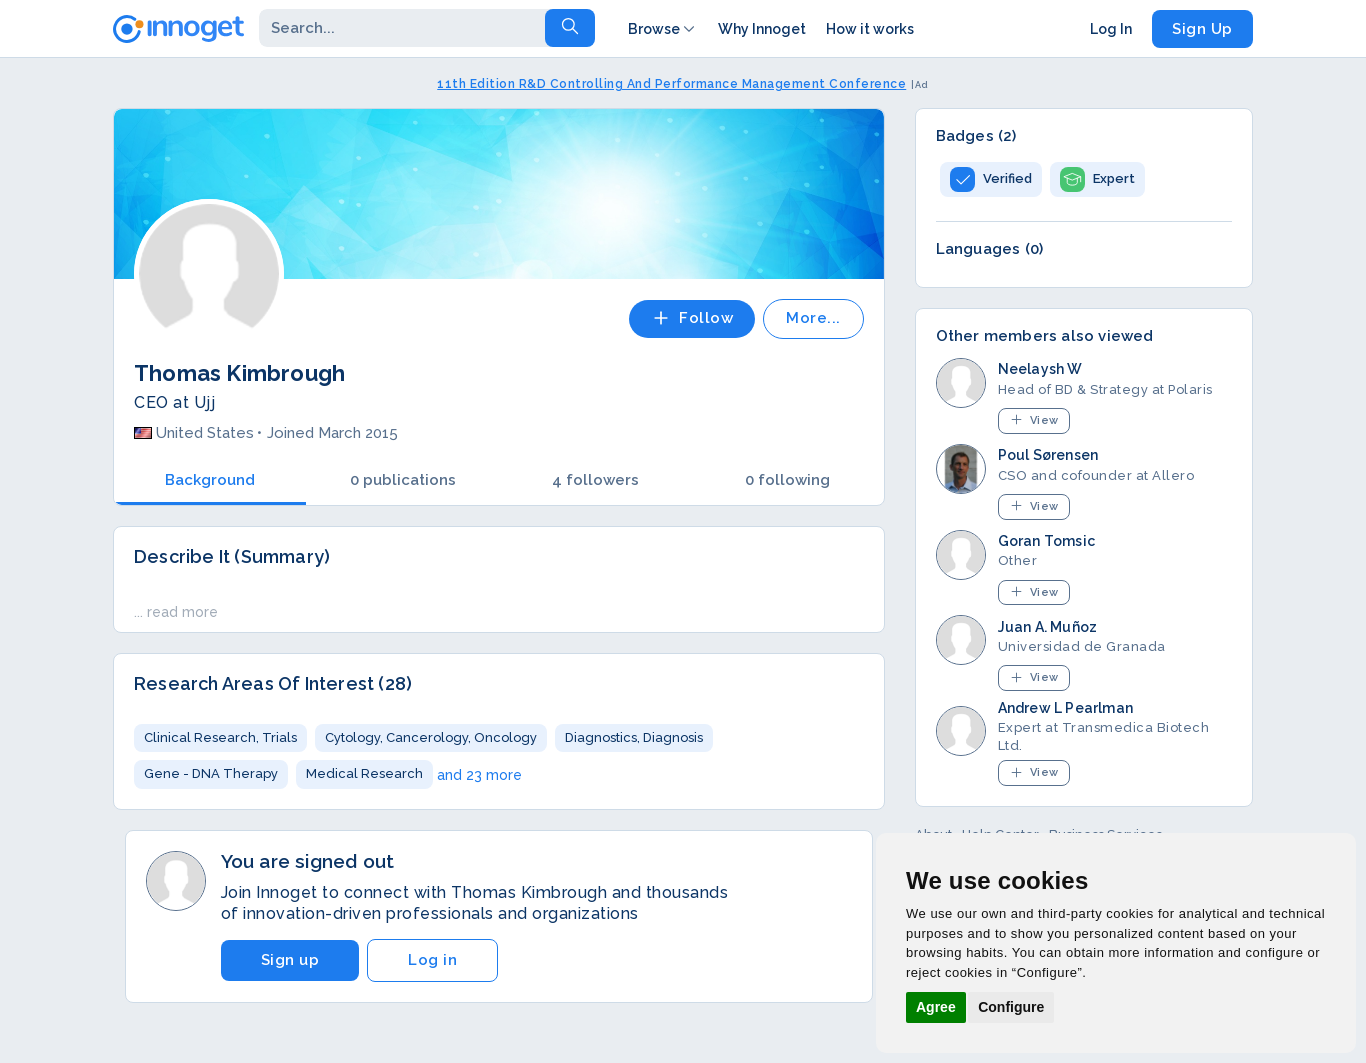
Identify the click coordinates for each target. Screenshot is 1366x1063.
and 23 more (479, 775)
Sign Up (1202, 29)
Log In (1111, 29)
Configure (1011, 1007)
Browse (663, 29)
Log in (432, 960)
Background (210, 480)
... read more (176, 612)
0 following (787, 480)
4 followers (595, 480)
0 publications (403, 480)
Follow (692, 318)
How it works (870, 29)
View (1034, 419)
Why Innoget (762, 29)
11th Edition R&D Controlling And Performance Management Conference (671, 84)
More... (813, 318)
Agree (936, 1007)
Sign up (290, 960)
